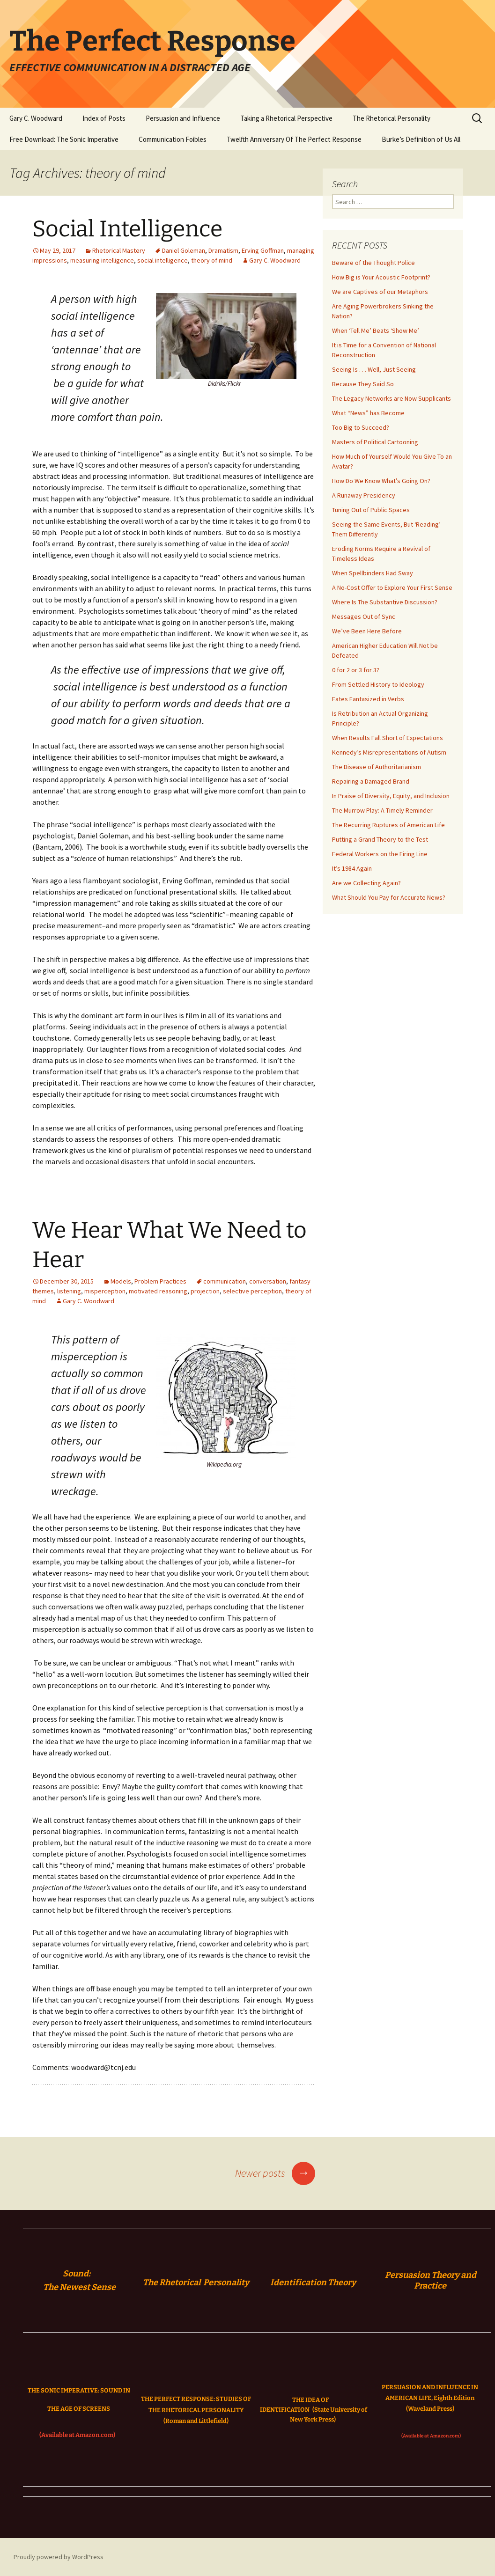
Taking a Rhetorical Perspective (286, 118)
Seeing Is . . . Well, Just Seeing (374, 369)
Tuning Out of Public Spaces (371, 510)
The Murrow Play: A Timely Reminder (382, 810)
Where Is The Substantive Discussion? (384, 602)
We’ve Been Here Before (367, 631)
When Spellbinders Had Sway (372, 573)
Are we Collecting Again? (366, 883)
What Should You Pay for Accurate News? (388, 897)
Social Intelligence (127, 228)
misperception (105, 1291)
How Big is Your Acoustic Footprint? (381, 277)
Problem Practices (160, 1281)
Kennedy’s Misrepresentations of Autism (389, 752)
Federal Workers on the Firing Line (380, 854)
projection (205, 1291)
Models (121, 1281)
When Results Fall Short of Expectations (387, 738)
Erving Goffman (263, 250)
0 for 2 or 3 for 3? (355, 670)
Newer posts (275, 2173)
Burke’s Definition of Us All (421, 139)
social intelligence (162, 260)
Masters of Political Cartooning (375, 442)
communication (224, 1281)
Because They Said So (363, 384)
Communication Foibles (173, 139)
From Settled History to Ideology (378, 684)
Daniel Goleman (183, 250)
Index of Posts (104, 118)
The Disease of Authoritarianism (376, 767)
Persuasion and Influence (183, 118)
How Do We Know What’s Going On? (381, 481)
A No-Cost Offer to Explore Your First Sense (392, 587)
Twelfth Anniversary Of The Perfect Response (294, 139)
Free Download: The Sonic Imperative (63, 139)
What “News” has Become (368, 413)
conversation (267, 1281)
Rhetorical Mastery (118, 250)
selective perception (252, 1291)
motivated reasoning (158, 1291)
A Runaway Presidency (363, 495)
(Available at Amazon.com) (77, 2434)
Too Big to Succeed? (360, 427)
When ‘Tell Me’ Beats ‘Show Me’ (375, 330)
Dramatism (223, 250)
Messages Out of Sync (363, 616)
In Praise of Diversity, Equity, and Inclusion (391, 796)
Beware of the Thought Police (373, 262)
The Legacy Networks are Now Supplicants (391, 398)
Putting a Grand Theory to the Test (380, 839)
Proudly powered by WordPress (58, 2557)
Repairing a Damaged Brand (370, 781)
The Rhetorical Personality (391, 118)
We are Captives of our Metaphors (380, 291)
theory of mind (211, 260)
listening (69, 1291)
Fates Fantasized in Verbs (368, 699)
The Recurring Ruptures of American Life (388, 825)
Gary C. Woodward (35, 118)
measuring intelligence (102, 260)
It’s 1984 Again (352, 868)
